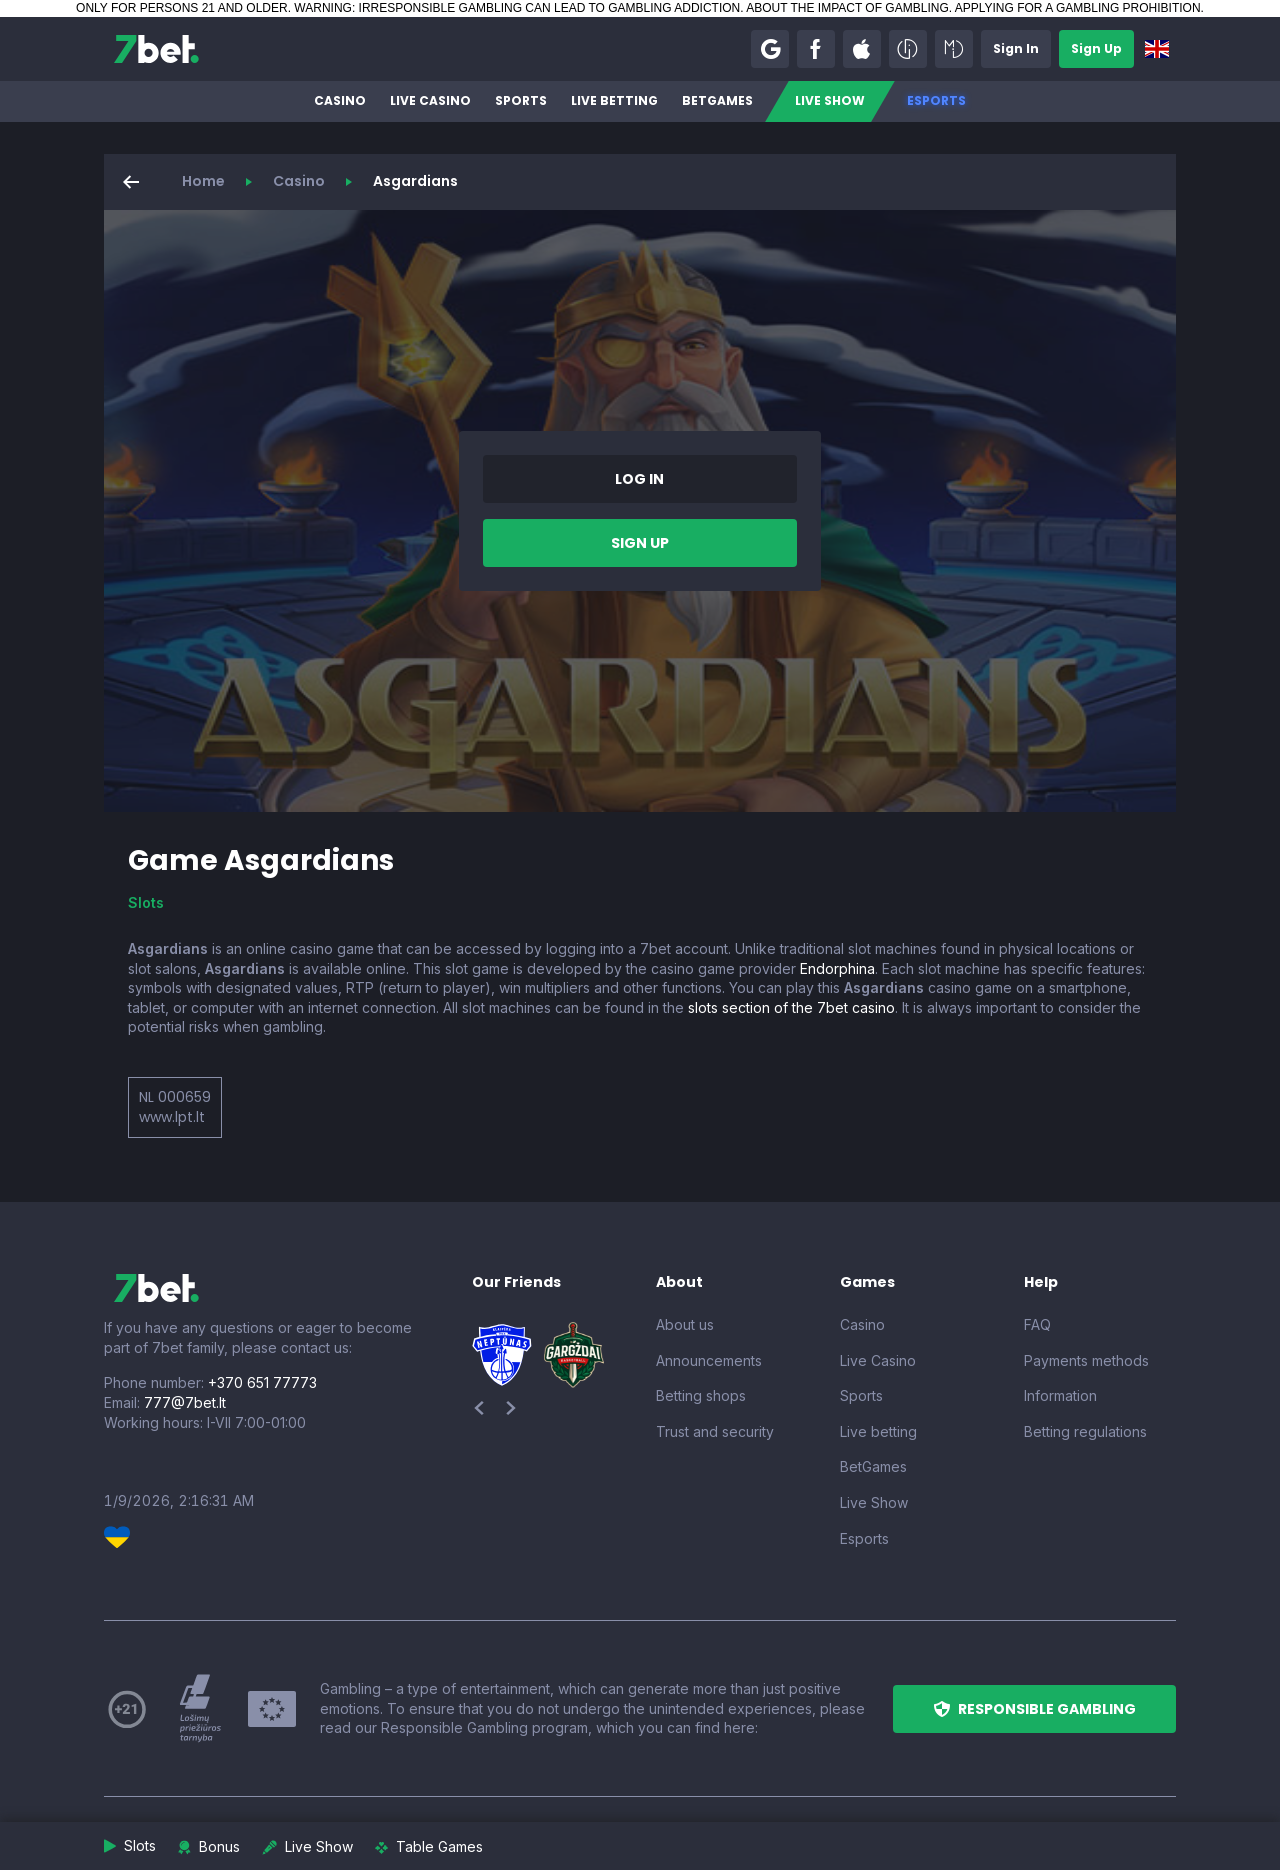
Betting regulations (1085, 1431)
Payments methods (1086, 1360)
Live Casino (430, 100)
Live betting (614, 100)
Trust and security (715, 1431)
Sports (521, 100)
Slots (146, 902)
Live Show (830, 100)
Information (1060, 1395)
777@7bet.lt (185, 1402)
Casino (340, 100)
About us (685, 1324)
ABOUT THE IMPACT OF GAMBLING (847, 8)
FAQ (1037, 1324)
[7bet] (156, 49)
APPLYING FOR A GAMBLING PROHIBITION (1078, 8)
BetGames (717, 100)
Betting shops (701, 1395)
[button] (770, 49)
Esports (936, 100)
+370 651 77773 (262, 1382)
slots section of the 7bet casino (791, 1007)
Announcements (709, 1360)
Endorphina (837, 968)
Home (203, 181)
